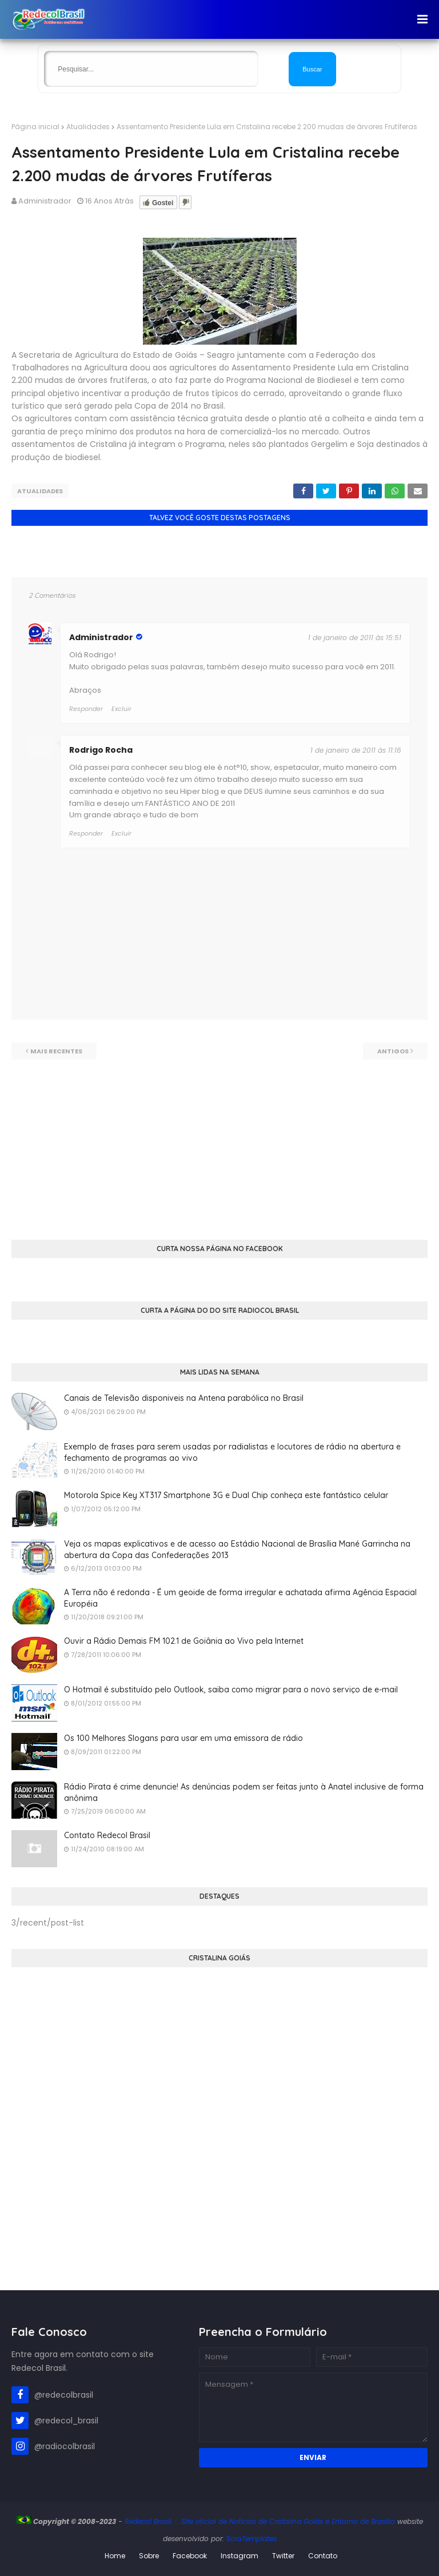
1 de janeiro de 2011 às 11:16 (355, 750)
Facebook (190, 2556)
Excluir (121, 833)
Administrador (44, 200)
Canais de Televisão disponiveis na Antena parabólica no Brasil (184, 1398)
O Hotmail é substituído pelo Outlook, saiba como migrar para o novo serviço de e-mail (231, 1689)
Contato (322, 2556)
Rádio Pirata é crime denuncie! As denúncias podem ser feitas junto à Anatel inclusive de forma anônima (244, 1792)
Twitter (283, 2556)
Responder (86, 833)
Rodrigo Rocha (101, 750)
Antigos (393, 1051)
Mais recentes (56, 1051)
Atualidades (88, 126)
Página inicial (35, 126)
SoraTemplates (251, 2538)
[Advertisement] (219, 1140)
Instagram (239, 2556)
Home (115, 2556)
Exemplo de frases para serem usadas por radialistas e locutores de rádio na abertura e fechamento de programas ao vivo (232, 1452)
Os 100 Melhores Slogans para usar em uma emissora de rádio (183, 1738)
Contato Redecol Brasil (107, 1835)
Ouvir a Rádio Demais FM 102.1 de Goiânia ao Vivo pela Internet (184, 1641)
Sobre (149, 2556)
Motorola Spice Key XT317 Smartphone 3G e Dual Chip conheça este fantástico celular (226, 1495)
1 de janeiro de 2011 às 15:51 (354, 637)
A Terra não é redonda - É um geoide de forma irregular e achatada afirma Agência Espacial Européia (240, 1598)
